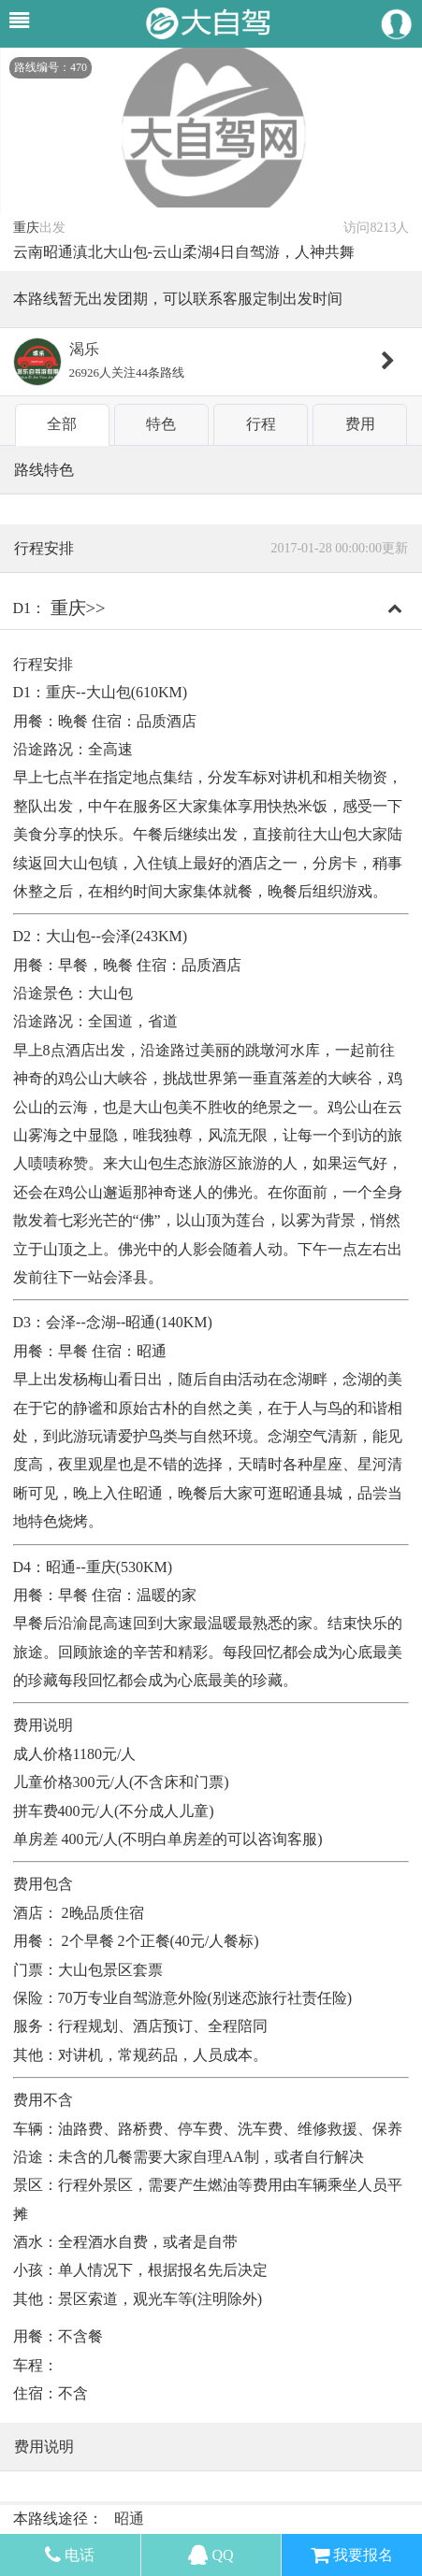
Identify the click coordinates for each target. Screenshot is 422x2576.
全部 (62, 424)
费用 (360, 424)
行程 (261, 424)
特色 (161, 424)
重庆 (26, 228)
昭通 (129, 2518)
